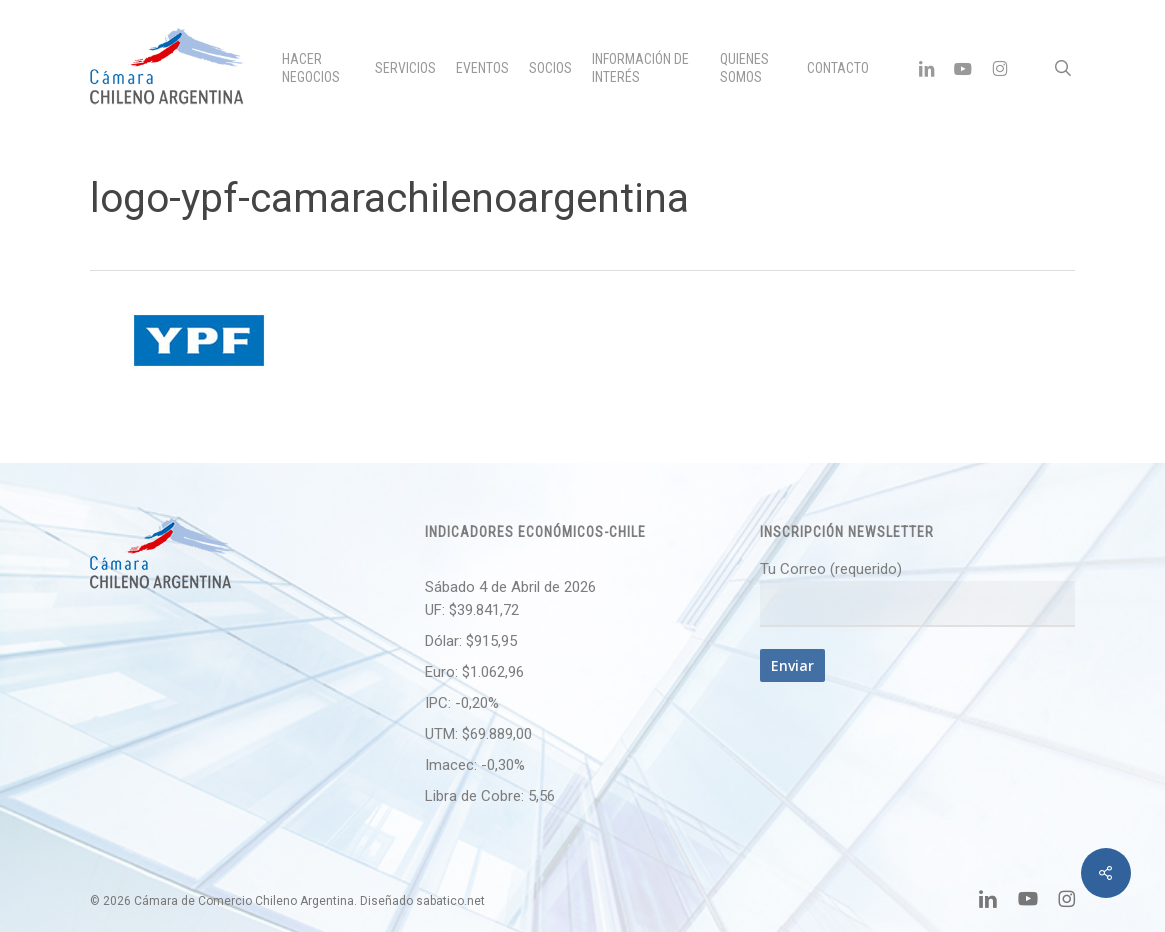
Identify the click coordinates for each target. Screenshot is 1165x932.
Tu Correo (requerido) (917, 593)
